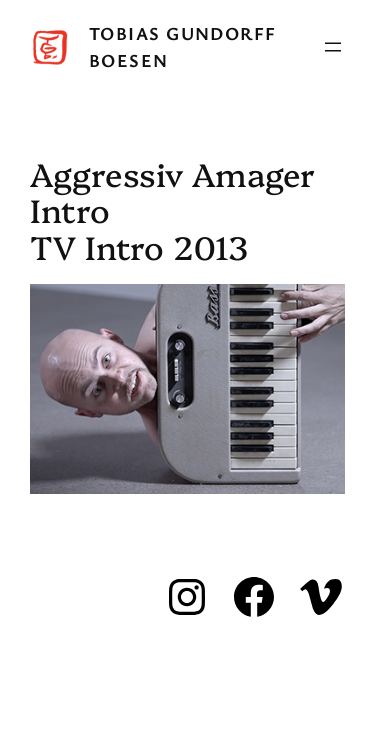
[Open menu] (333, 47)
